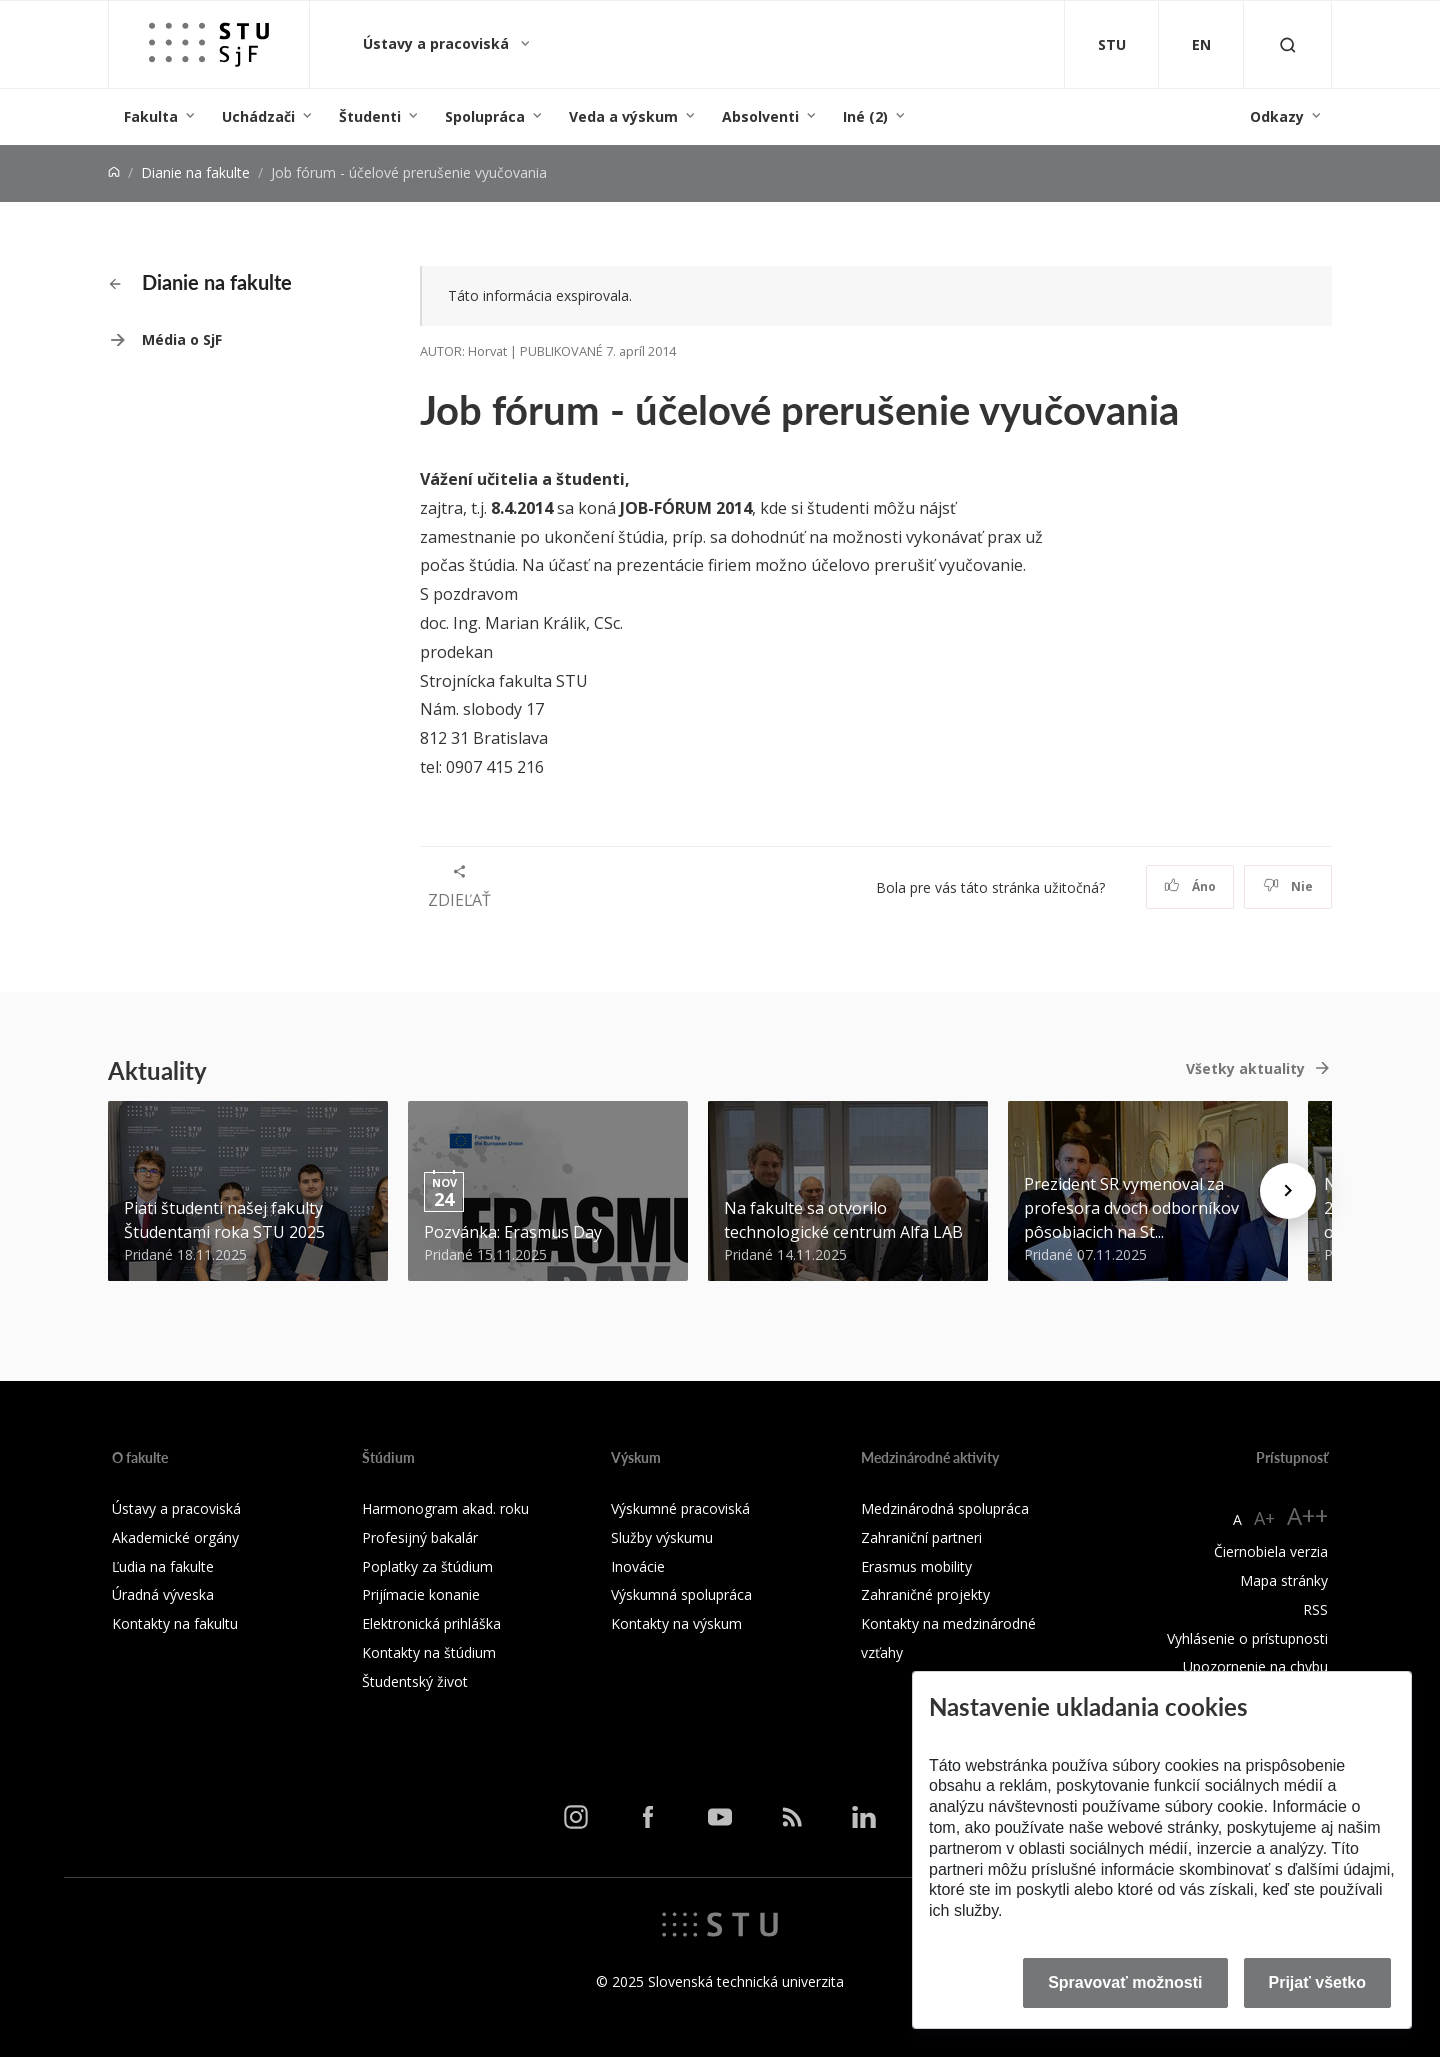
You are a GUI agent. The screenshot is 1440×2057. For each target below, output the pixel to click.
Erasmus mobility (916, 1566)
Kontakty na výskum (676, 1623)
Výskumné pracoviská (680, 1508)
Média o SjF (182, 339)
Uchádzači (258, 116)
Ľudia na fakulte (163, 1566)
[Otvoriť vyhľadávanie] (1288, 44)
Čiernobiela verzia (1271, 1551)
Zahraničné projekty (925, 1594)
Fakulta (151, 116)
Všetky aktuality (1245, 1068)
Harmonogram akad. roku (445, 1508)
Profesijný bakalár (420, 1537)
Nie (1288, 886)
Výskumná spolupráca (681, 1594)
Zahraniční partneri (921, 1537)
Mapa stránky (1284, 1580)
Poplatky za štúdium (427, 1566)
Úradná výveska (163, 1594)
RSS (1315, 1609)
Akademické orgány (175, 1537)
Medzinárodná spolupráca (945, 1508)
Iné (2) (865, 116)
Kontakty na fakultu (175, 1623)
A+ (1264, 1518)
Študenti (370, 116)
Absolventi (760, 116)
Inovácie (638, 1566)
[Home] (114, 172)
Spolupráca (485, 116)
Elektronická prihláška (431, 1623)
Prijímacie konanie (421, 1594)
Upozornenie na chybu (1255, 1666)
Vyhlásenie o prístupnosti (1247, 1638)
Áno (1190, 886)
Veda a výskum (623, 116)
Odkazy (1277, 116)
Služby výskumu (662, 1537)
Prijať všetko (1318, 1982)
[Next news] (1288, 1191)
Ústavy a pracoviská (438, 43)
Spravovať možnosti (1125, 1982)
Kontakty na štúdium (429, 1652)
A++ (1307, 1515)
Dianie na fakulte (195, 172)
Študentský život (415, 1681)
